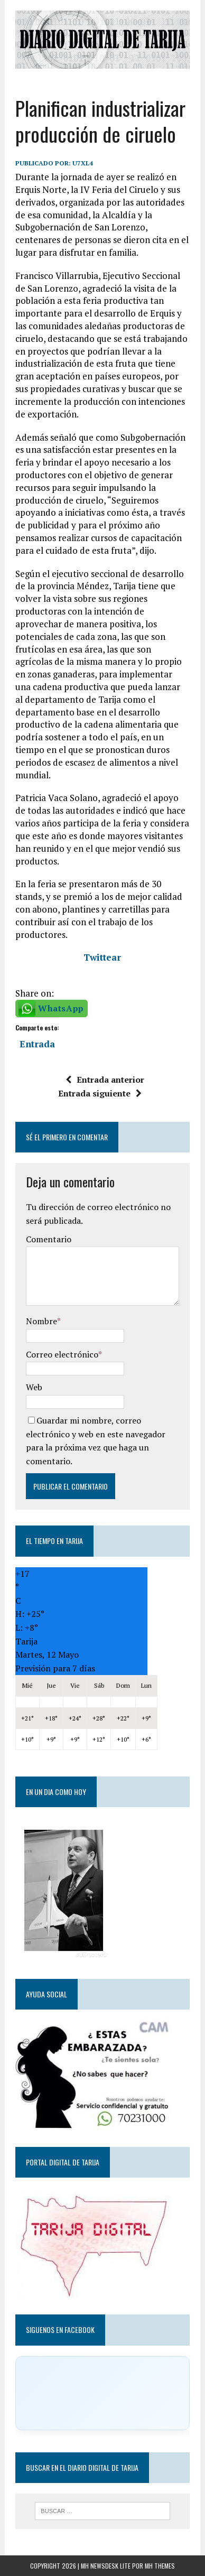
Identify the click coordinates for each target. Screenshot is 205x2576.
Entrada (37, 1042)
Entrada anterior (105, 1079)
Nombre (41, 1321)
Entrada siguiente (100, 1093)
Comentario (48, 1239)
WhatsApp (61, 1008)
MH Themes (160, 2565)
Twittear (102, 957)
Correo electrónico (62, 1354)
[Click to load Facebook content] (102, 2393)
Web (34, 1387)
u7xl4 (82, 163)
